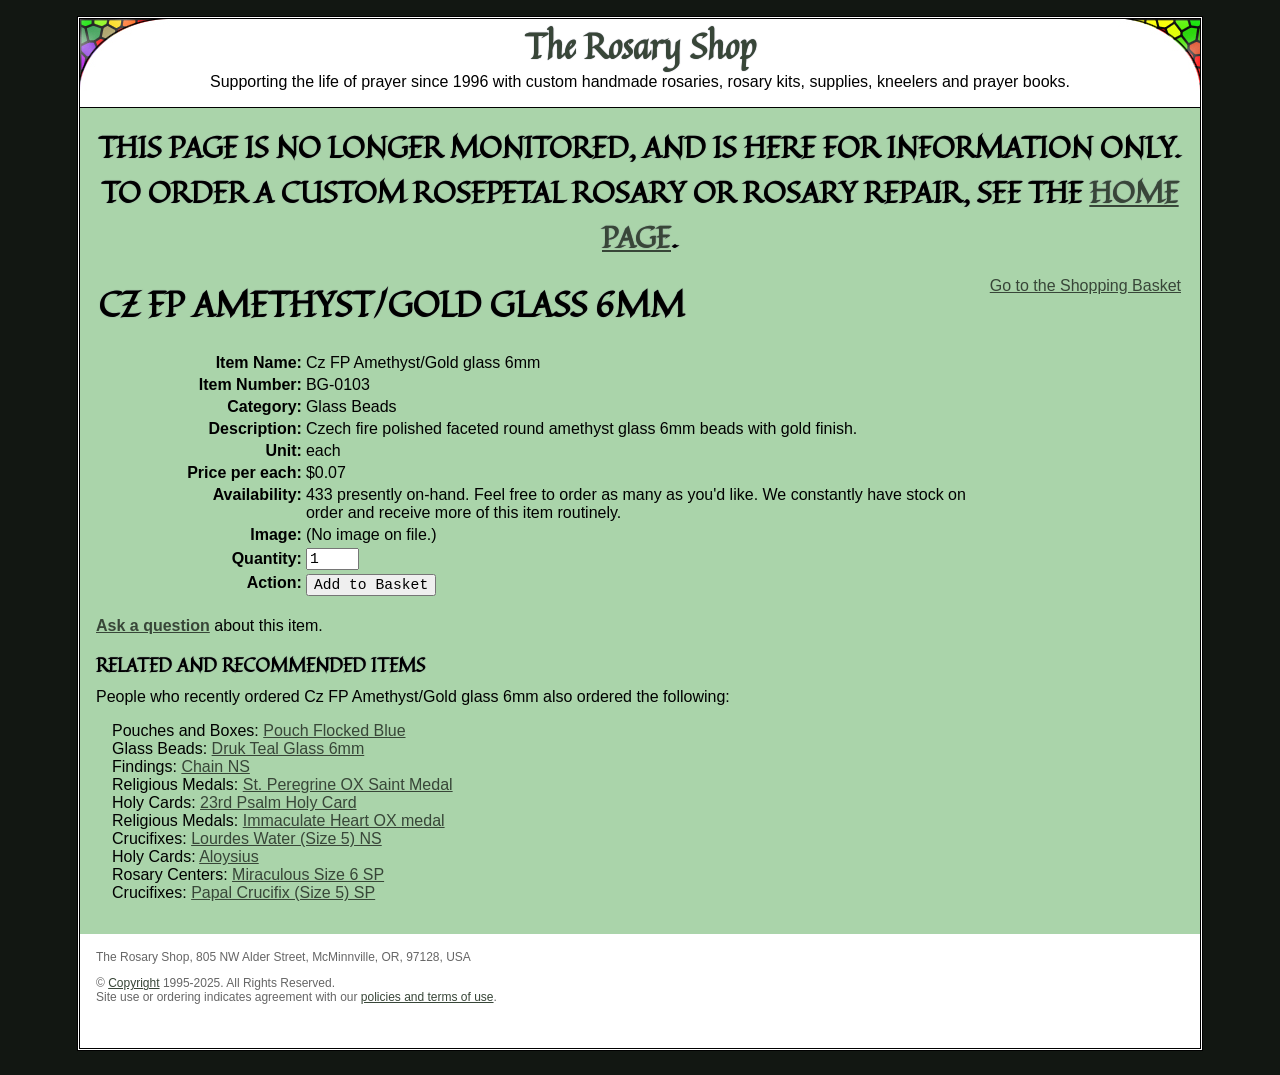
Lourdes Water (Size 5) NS (286, 846)
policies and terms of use (427, 1005)
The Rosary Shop (640, 46)
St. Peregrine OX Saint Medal (348, 792)
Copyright (133, 991)
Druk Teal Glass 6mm (288, 756)
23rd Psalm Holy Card (278, 810)
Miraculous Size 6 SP (308, 882)
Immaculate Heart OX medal (344, 828)
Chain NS (215, 774)
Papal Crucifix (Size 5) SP (283, 900)
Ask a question (153, 633)
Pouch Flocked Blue (334, 738)
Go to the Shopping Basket (1085, 285)
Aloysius (229, 864)
